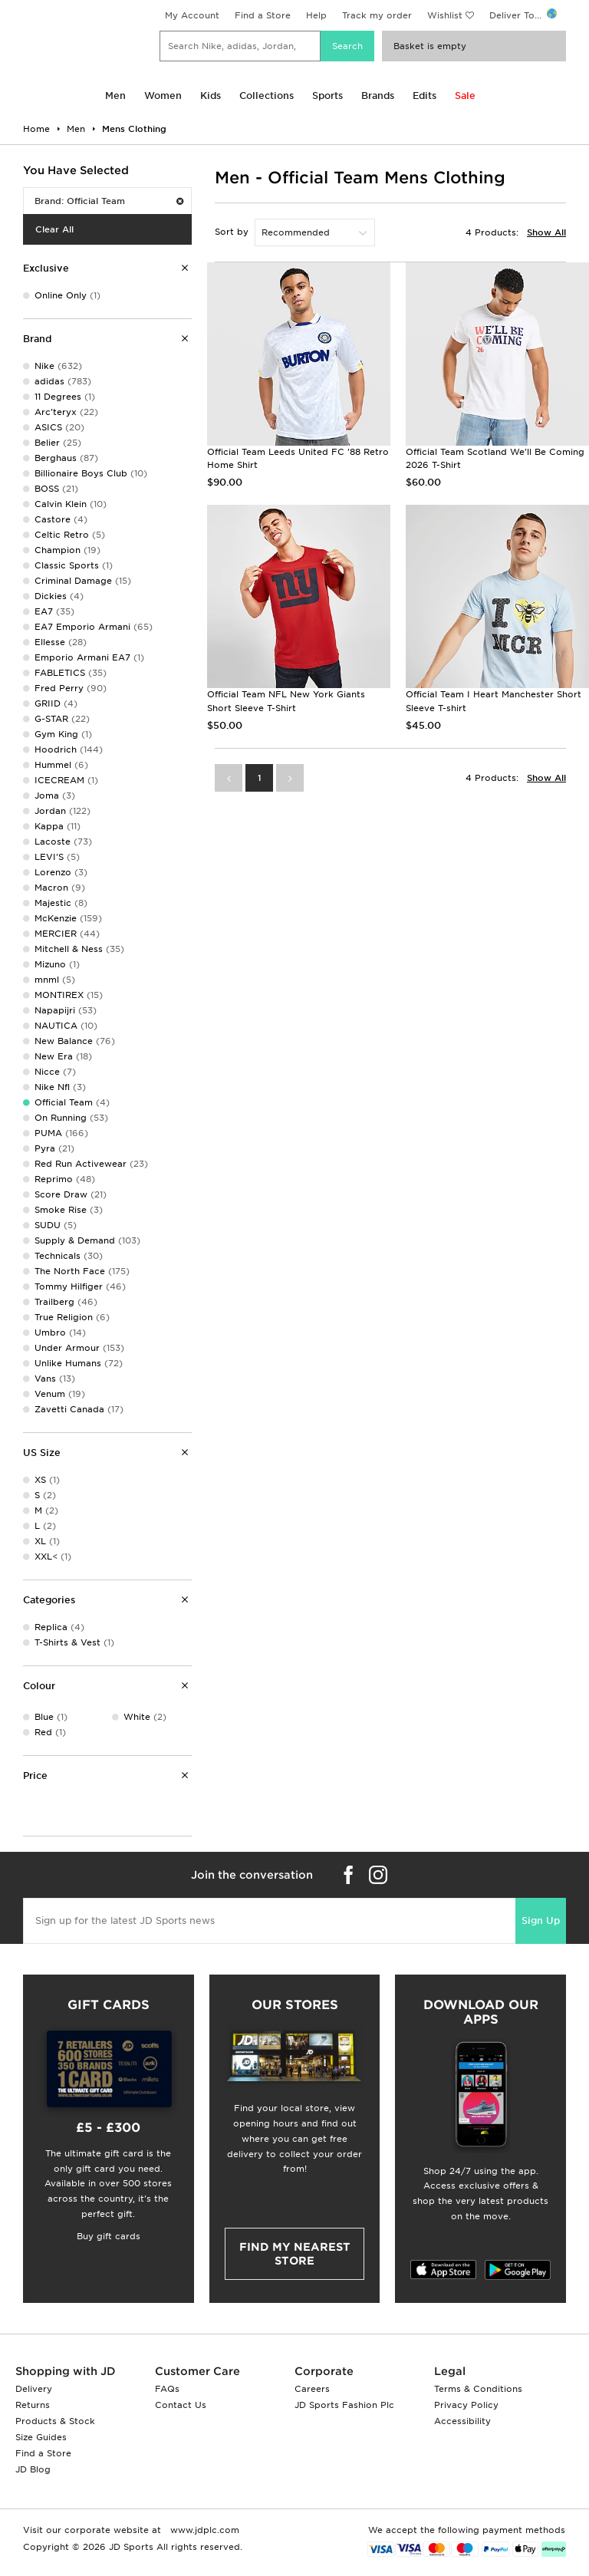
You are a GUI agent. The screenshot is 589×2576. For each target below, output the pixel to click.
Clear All (54, 229)
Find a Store (263, 15)
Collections (266, 95)
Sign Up (541, 1920)
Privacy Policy (466, 2405)
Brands (377, 95)
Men (115, 95)
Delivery (33, 2388)
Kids (210, 95)
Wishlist (444, 15)
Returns (32, 2405)
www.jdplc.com (203, 2530)
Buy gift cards (108, 2236)
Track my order (377, 15)
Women (163, 95)
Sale (465, 95)
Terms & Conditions (478, 2388)
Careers (312, 2388)
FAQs (167, 2388)
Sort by (231, 231)
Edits (424, 95)
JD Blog (33, 2469)
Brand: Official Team (109, 201)
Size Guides (41, 2437)
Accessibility (462, 2421)
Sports (327, 95)
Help (316, 15)
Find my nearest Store (294, 2254)
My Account (192, 15)
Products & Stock (55, 2421)
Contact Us (180, 2405)
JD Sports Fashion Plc (344, 2405)
